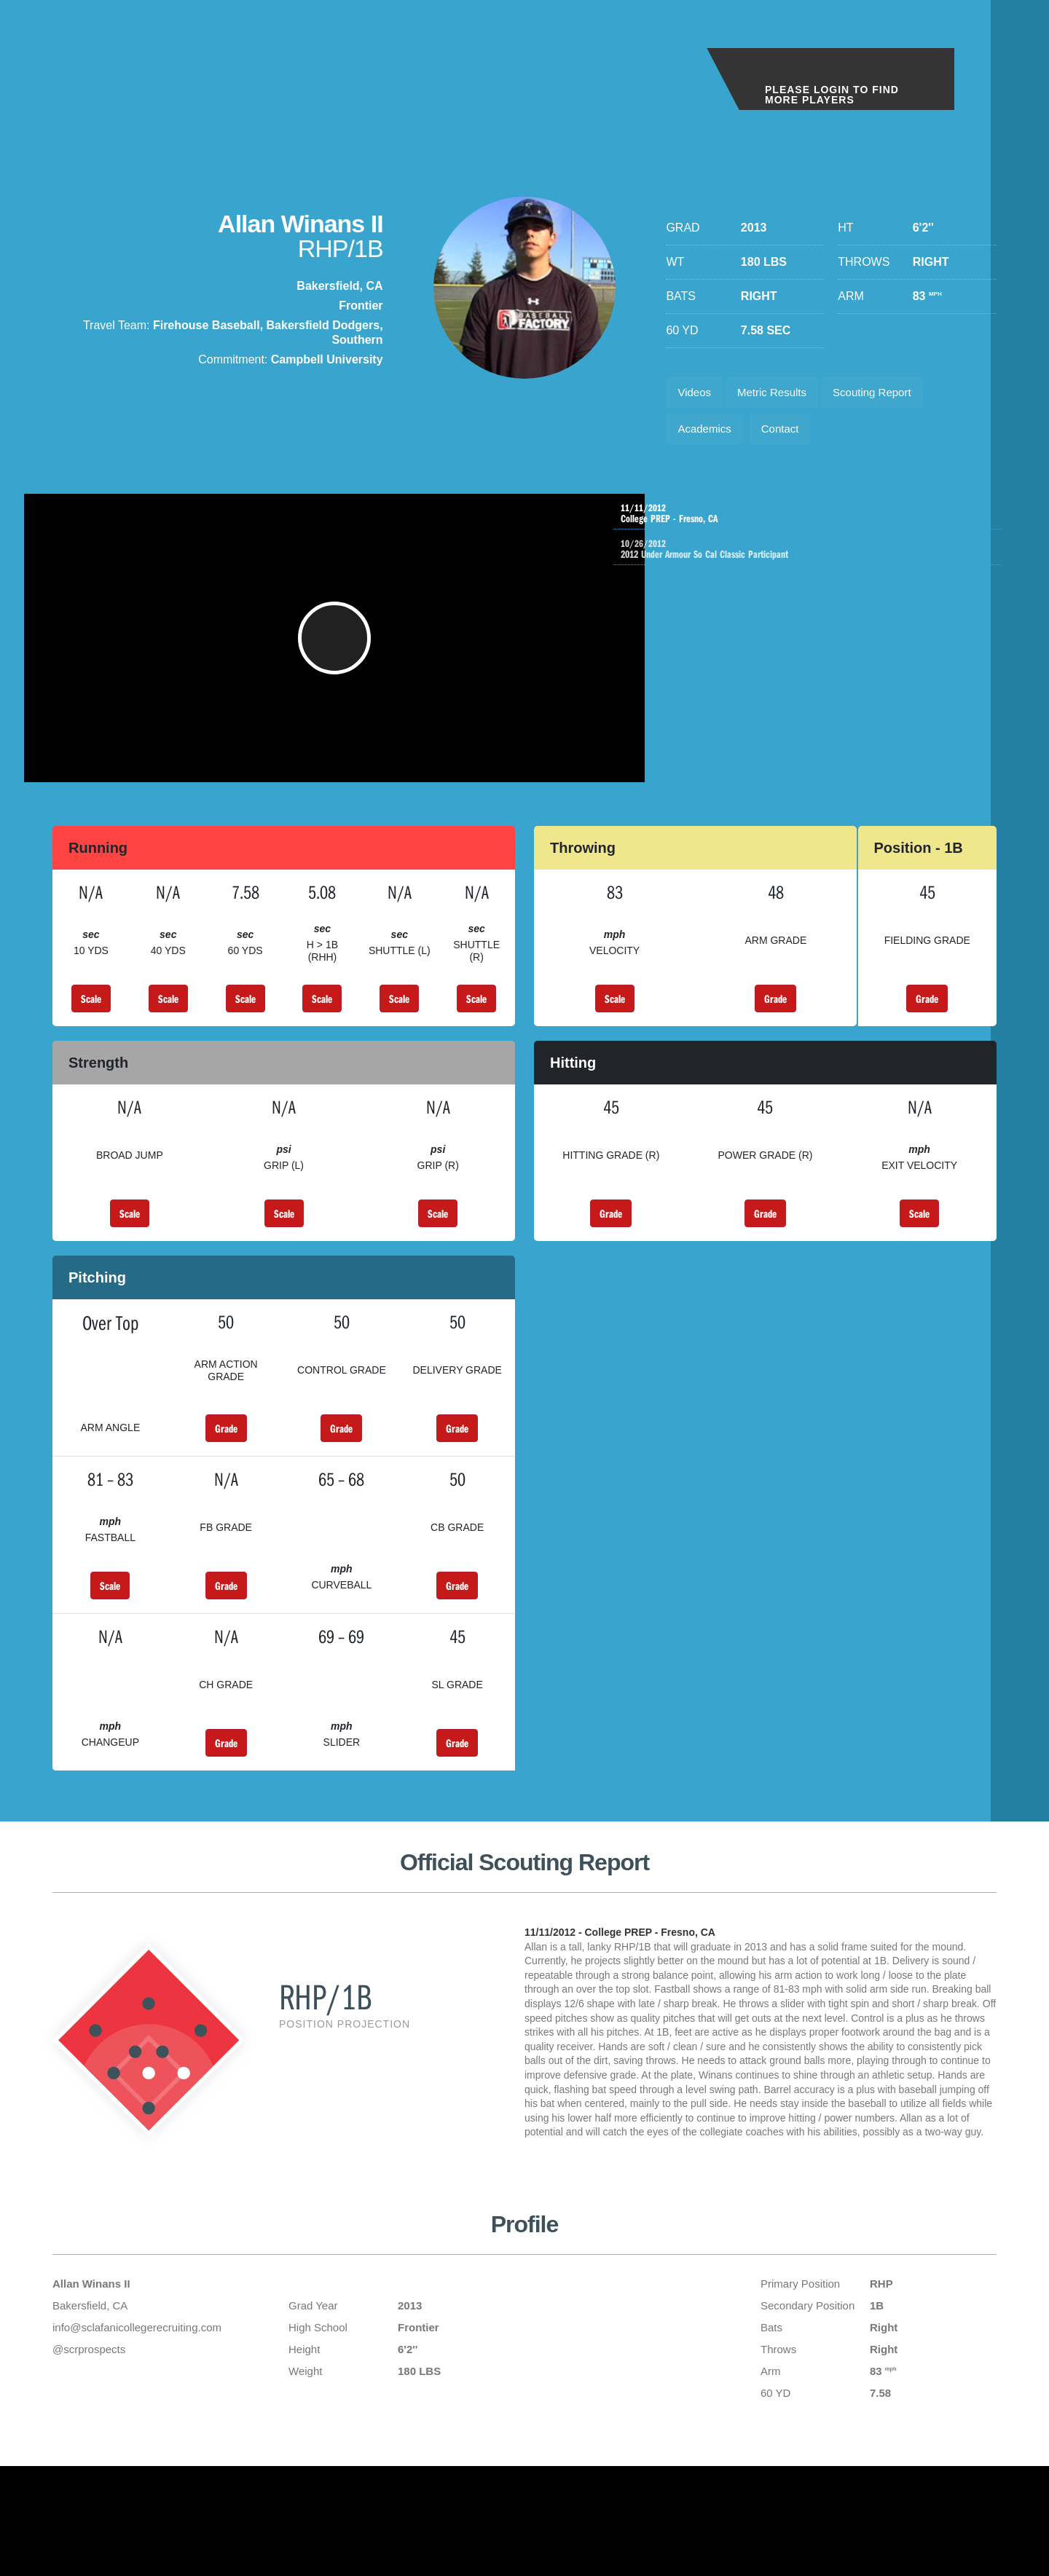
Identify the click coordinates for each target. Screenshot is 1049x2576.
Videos (697, 394)
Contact (789, 435)
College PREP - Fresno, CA (811, 523)
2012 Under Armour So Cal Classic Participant (826, 562)
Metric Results (780, 394)
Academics (707, 435)
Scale (91, 1022)
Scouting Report (888, 394)
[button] (343, 654)
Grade (775, 1022)
